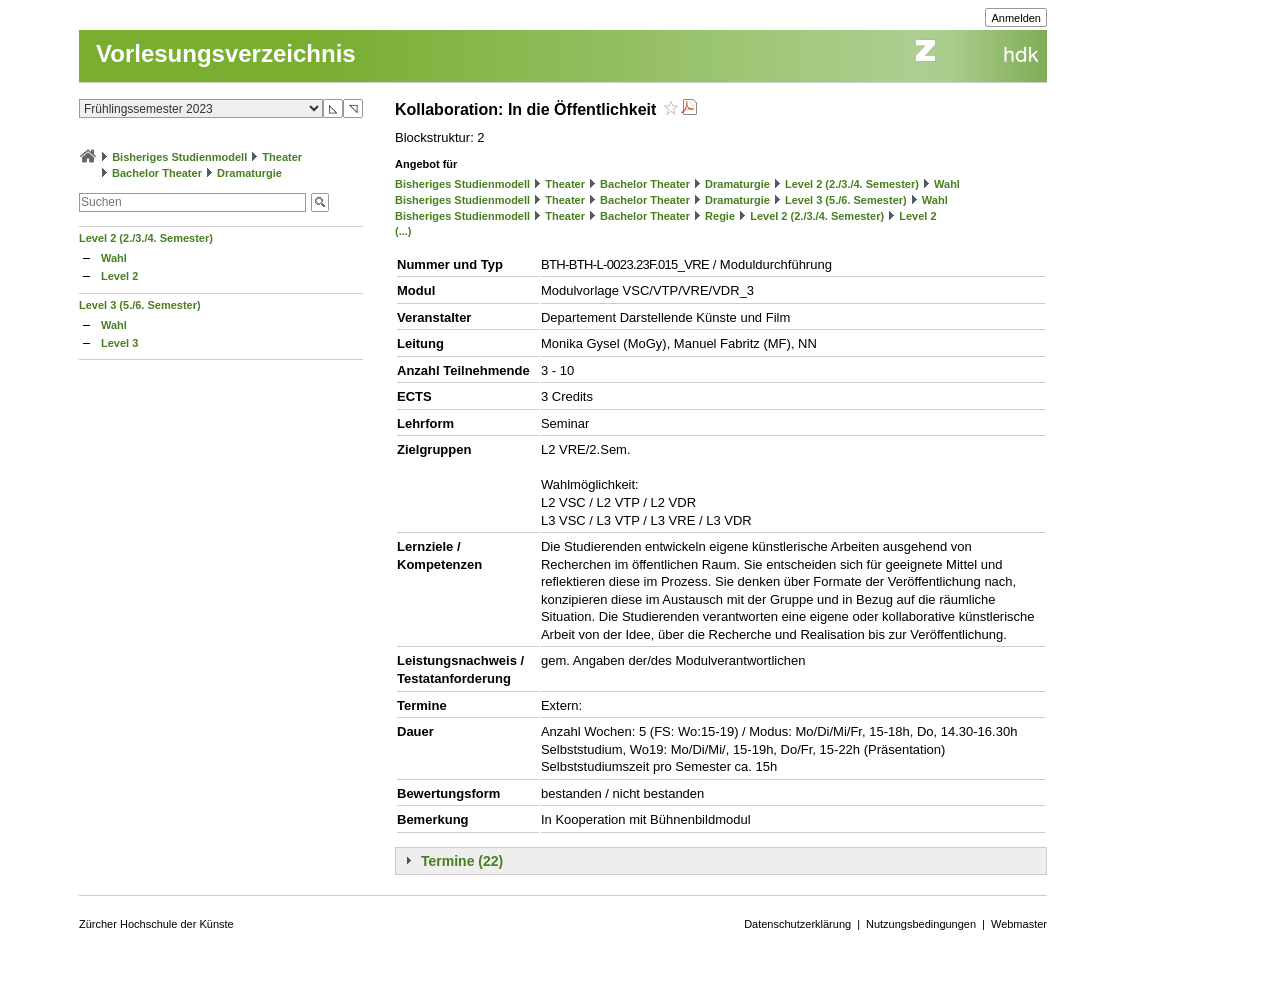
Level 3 (119, 343)
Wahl (114, 258)
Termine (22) (462, 861)
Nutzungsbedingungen (921, 924)
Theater (282, 157)
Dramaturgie (249, 173)
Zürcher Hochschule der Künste (156, 924)
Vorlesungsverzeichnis (226, 53)
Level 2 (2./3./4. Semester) (146, 238)
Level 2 (119, 276)
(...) (403, 231)
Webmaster (1019, 924)
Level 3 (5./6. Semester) (140, 305)
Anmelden (1016, 18)
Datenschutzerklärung (797, 924)
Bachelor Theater (157, 173)
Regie (720, 216)
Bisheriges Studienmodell (179, 157)
